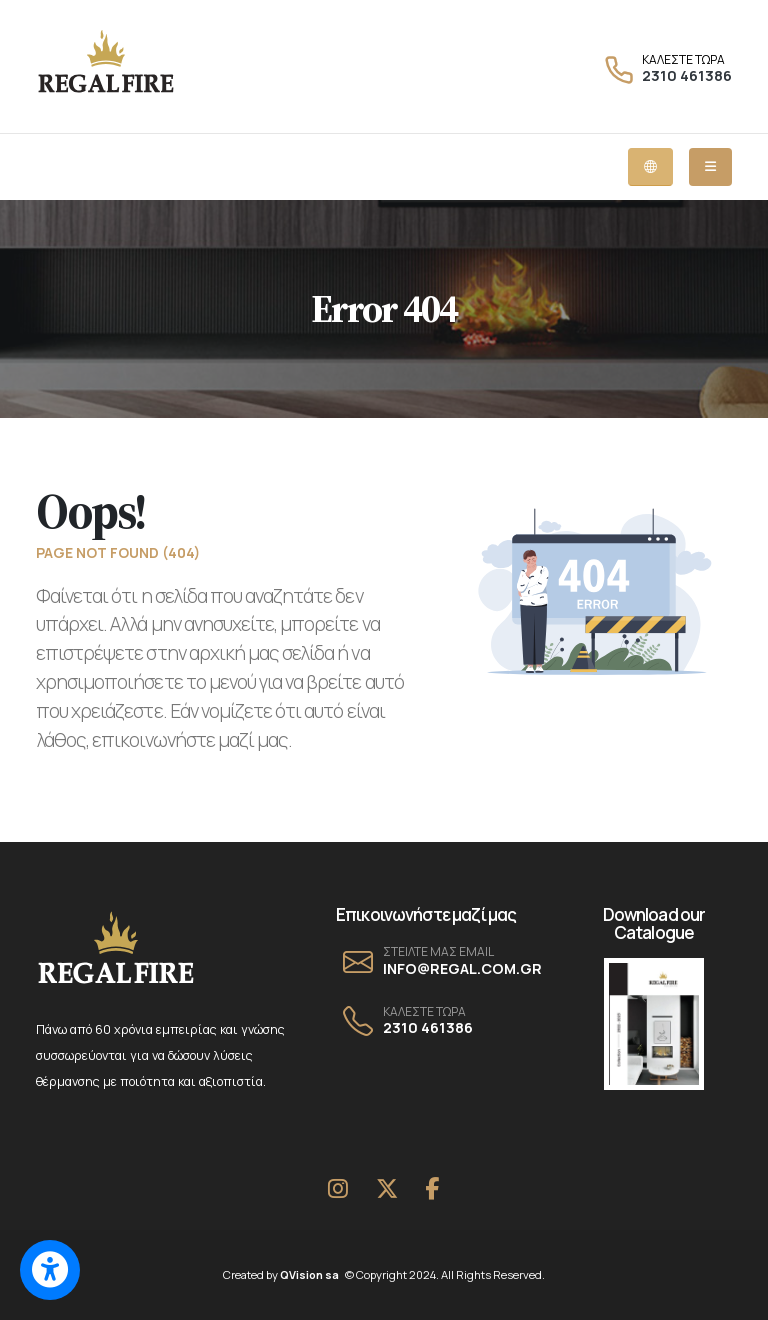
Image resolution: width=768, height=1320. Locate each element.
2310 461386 (687, 75)
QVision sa (313, 1274)
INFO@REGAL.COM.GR (462, 968)
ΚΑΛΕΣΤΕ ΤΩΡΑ (683, 60)
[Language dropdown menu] (650, 167)
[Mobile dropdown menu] (710, 167)
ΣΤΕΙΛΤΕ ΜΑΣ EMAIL (438, 952)
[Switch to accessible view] (50, 1270)
